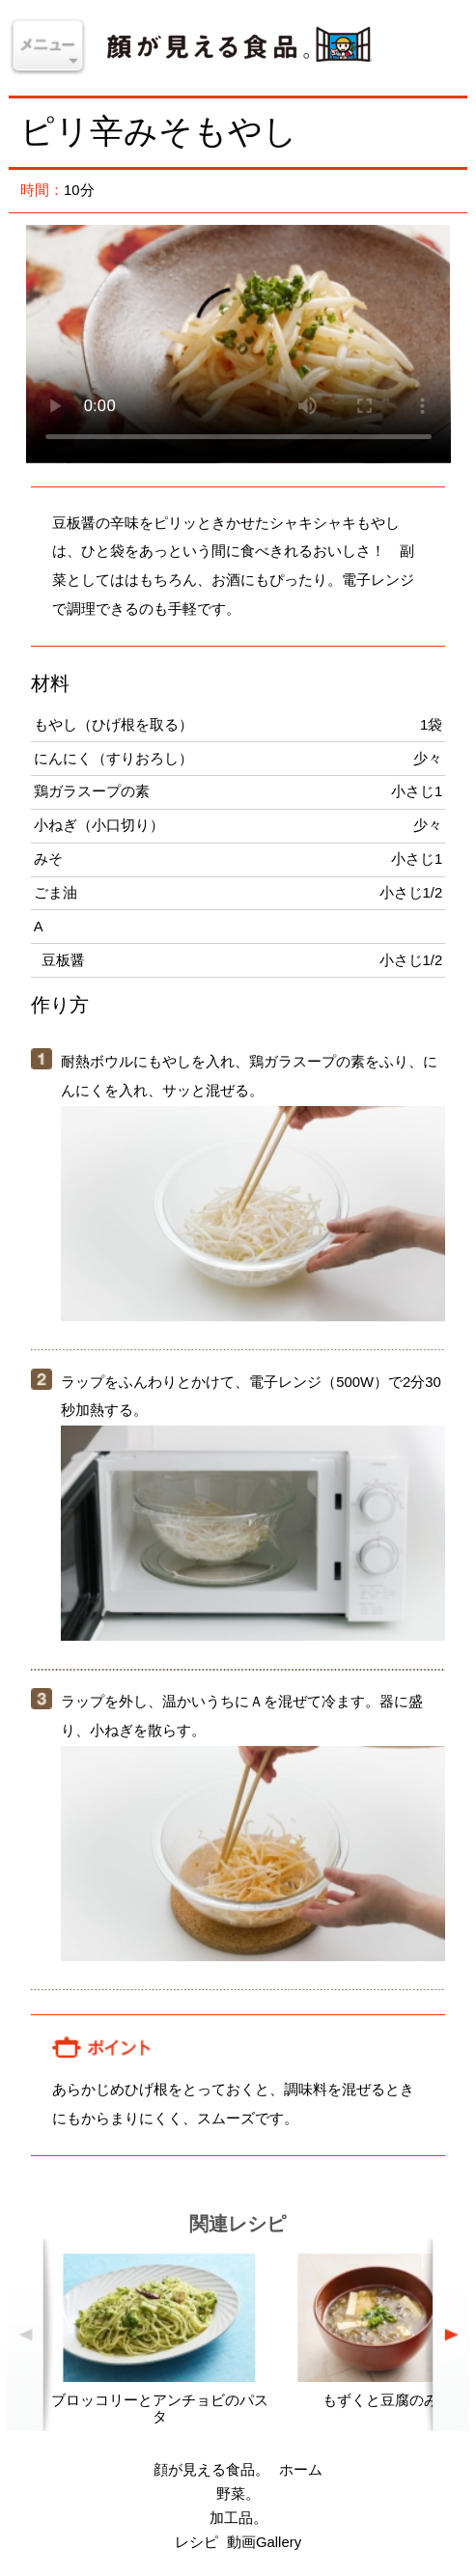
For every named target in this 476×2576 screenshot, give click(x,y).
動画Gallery (264, 2542)
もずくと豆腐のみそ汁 (394, 2400)
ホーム (300, 2470)
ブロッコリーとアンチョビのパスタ (159, 2408)
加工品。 (238, 2518)
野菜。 (238, 2494)
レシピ (196, 2542)
